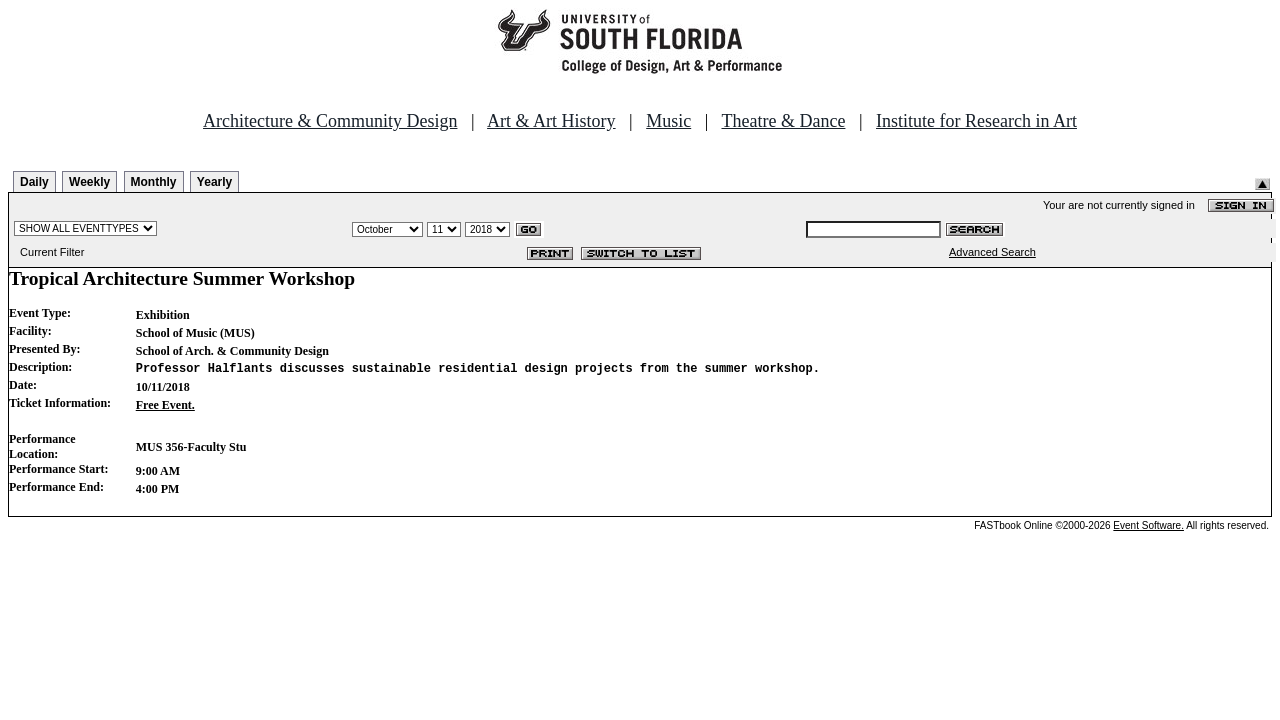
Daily (34, 182)
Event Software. (1148, 525)
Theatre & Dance (783, 121)
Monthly (154, 182)
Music (668, 121)
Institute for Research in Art (976, 121)
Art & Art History (551, 121)
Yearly (214, 182)
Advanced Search (992, 252)
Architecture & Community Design (330, 121)
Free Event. (165, 405)
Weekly (89, 182)
